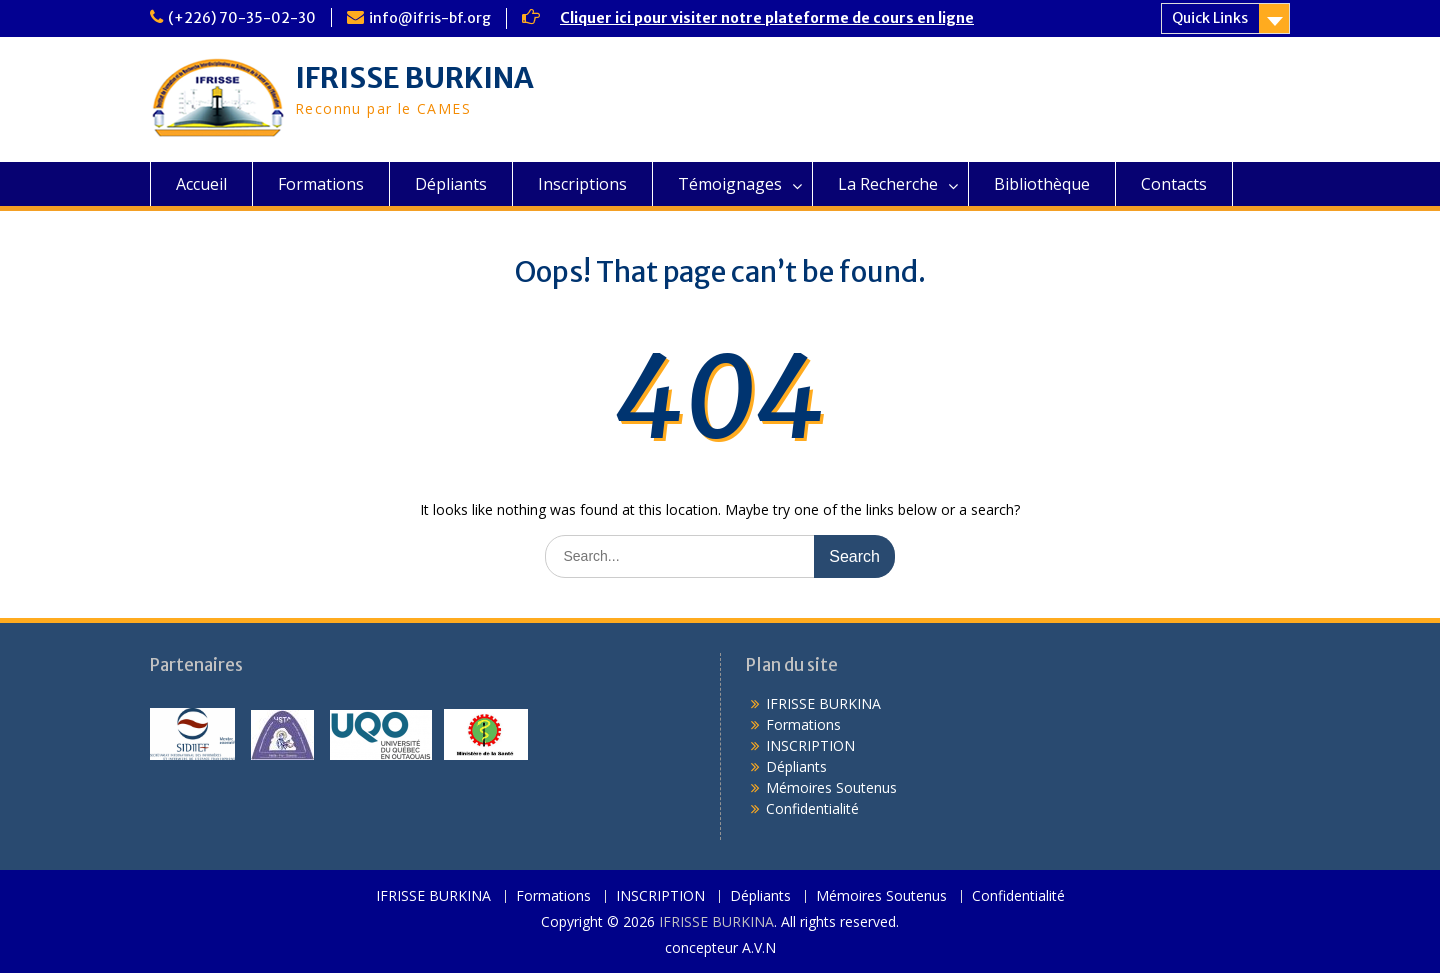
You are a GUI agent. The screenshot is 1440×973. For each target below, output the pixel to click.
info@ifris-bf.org (430, 18)
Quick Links (1210, 18)
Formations (321, 184)
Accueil (201, 184)
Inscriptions (582, 184)
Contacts (1174, 184)
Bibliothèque (1042, 184)
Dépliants (451, 184)
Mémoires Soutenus (831, 787)
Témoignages (730, 184)
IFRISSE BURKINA (414, 78)
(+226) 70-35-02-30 (242, 18)
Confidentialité (812, 808)
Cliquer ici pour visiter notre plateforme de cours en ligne (767, 18)
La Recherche (888, 184)
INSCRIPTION (810, 745)
